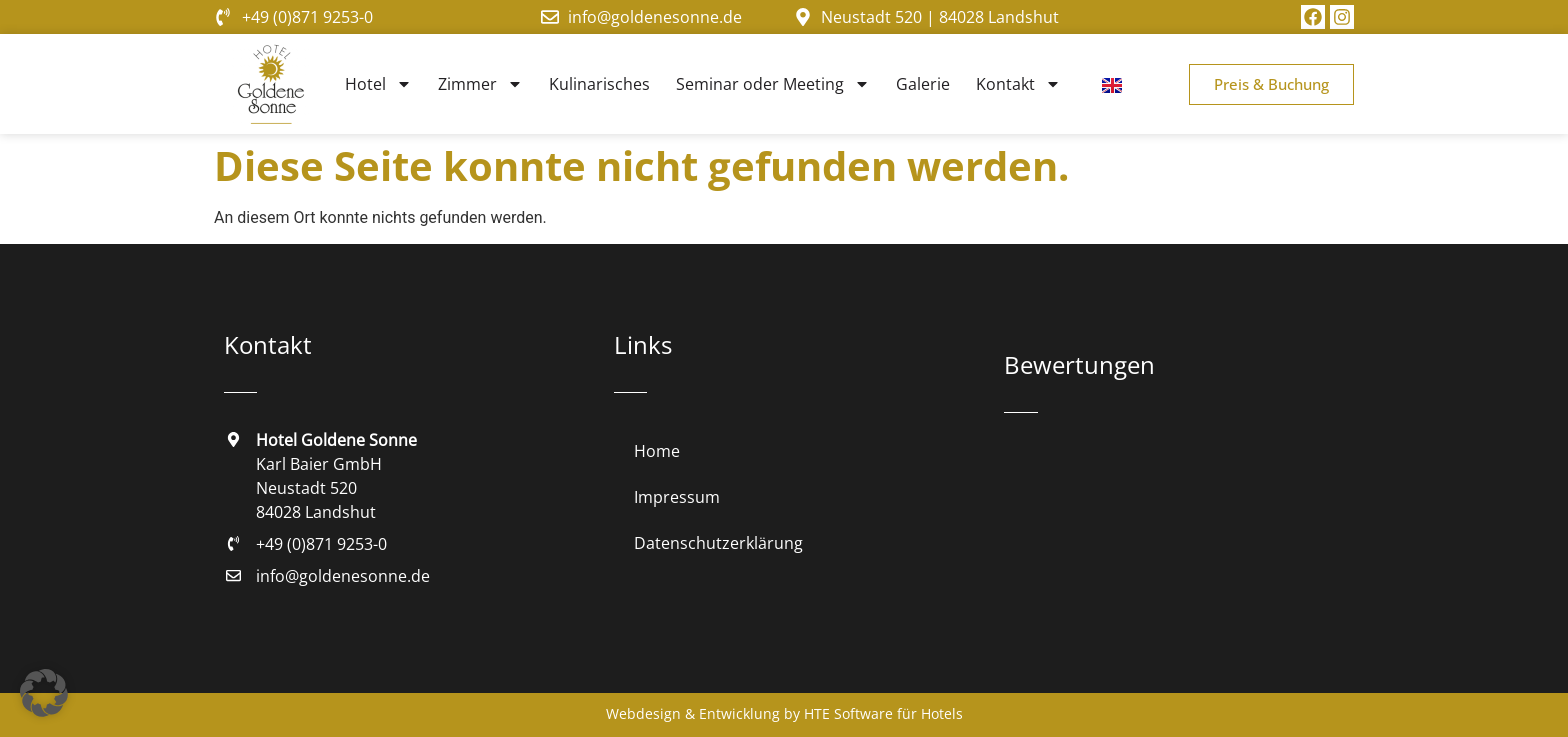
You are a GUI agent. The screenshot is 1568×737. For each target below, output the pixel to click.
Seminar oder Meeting (773, 84)
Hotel (378, 84)
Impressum (677, 497)
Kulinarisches (599, 84)
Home (657, 451)
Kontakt (1018, 84)
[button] (44, 693)
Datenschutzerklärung (718, 543)
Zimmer (480, 84)
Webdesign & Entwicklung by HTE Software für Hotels (784, 713)
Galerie (923, 84)
